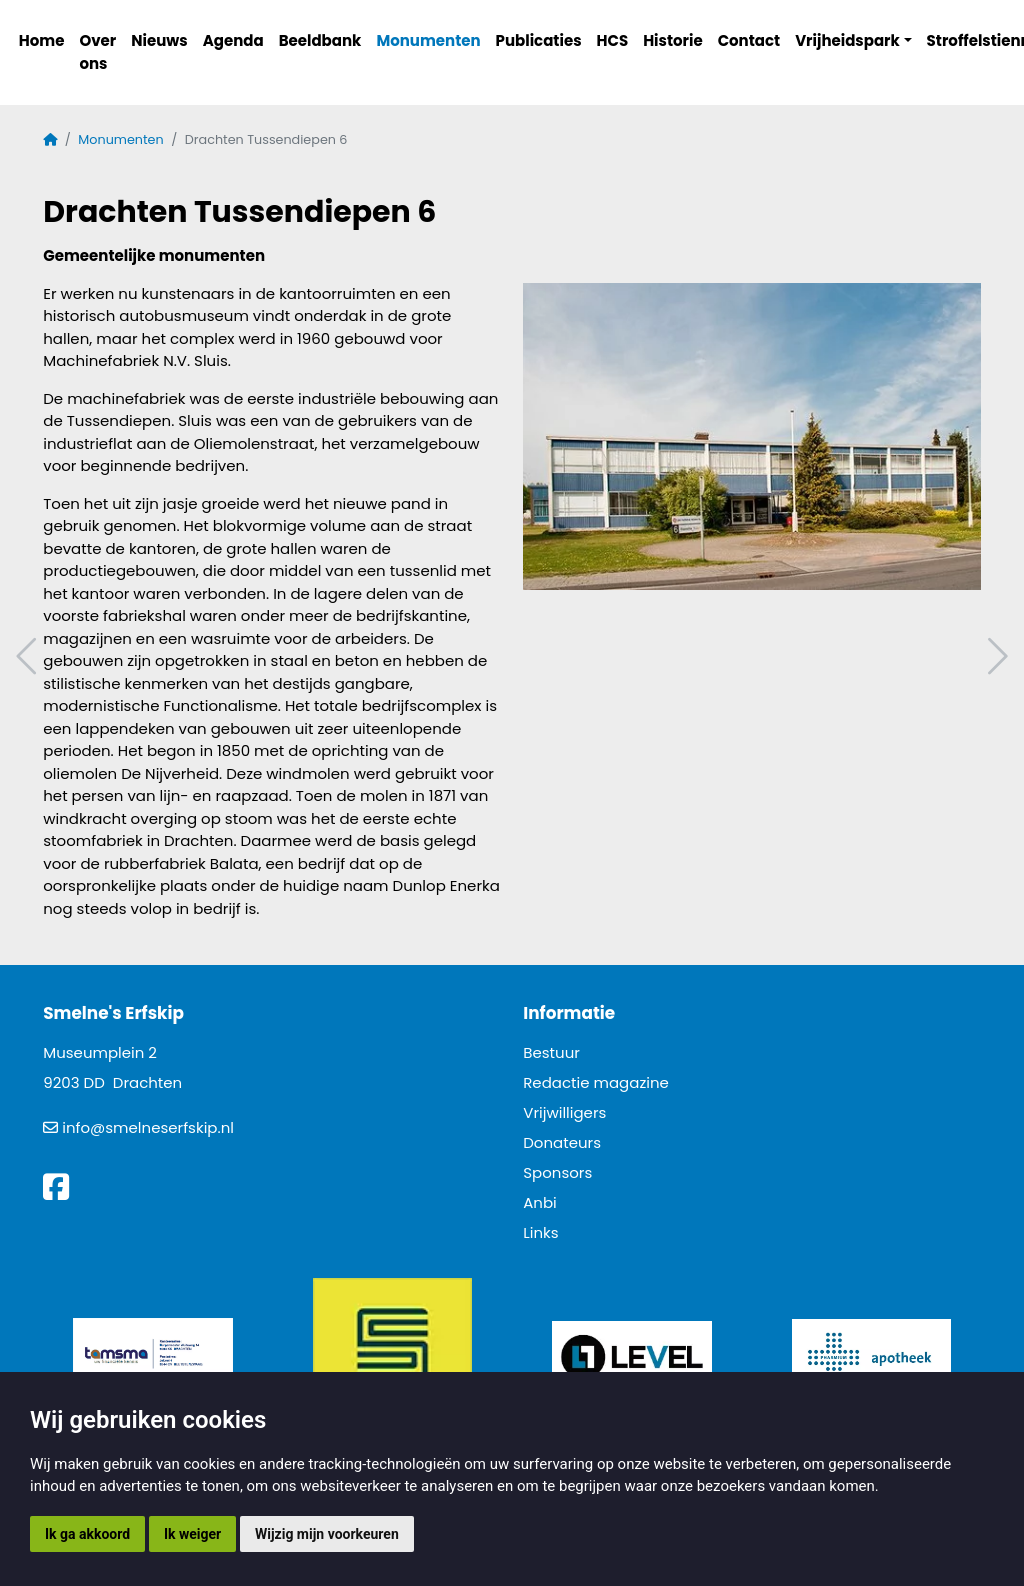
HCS (613, 40)
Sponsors (557, 1172)
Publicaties (539, 40)
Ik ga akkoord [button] (87, 1534)
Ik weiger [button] (192, 1534)
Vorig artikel (29, 656)
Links (540, 1232)
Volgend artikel (995, 656)
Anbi (540, 1202)
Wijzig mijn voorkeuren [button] (327, 1534)
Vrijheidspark (847, 40)
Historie (673, 40)
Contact (749, 40)
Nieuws (159, 40)
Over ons (97, 52)
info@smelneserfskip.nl (148, 1127)
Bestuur (551, 1052)
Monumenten (428, 40)
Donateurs (562, 1142)
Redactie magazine (596, 1082)
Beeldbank (320, 40)
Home (42, 40)
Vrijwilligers (564, 1112)
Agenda (233, 40)
